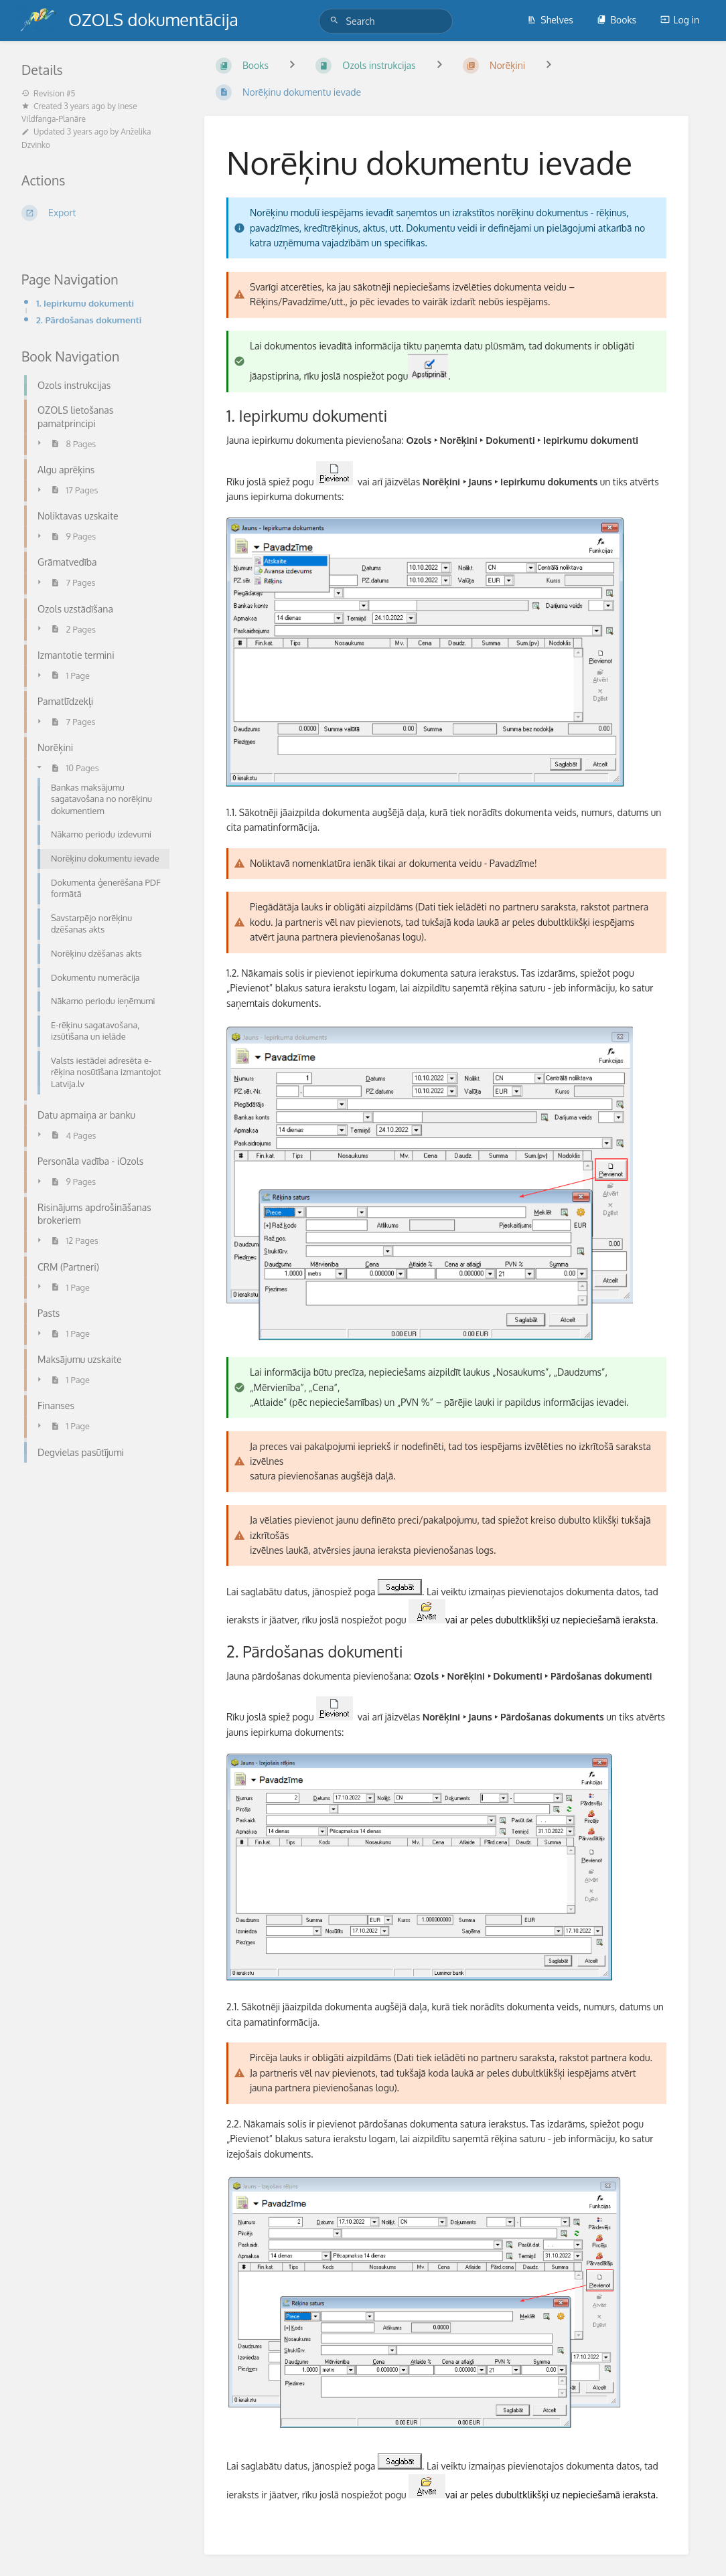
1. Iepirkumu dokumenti (85, 303)
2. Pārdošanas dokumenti (88, 319)
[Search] (336, 20)
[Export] (97, 213)
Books (616, 19)
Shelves (550, 19)
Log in (679, 19)
